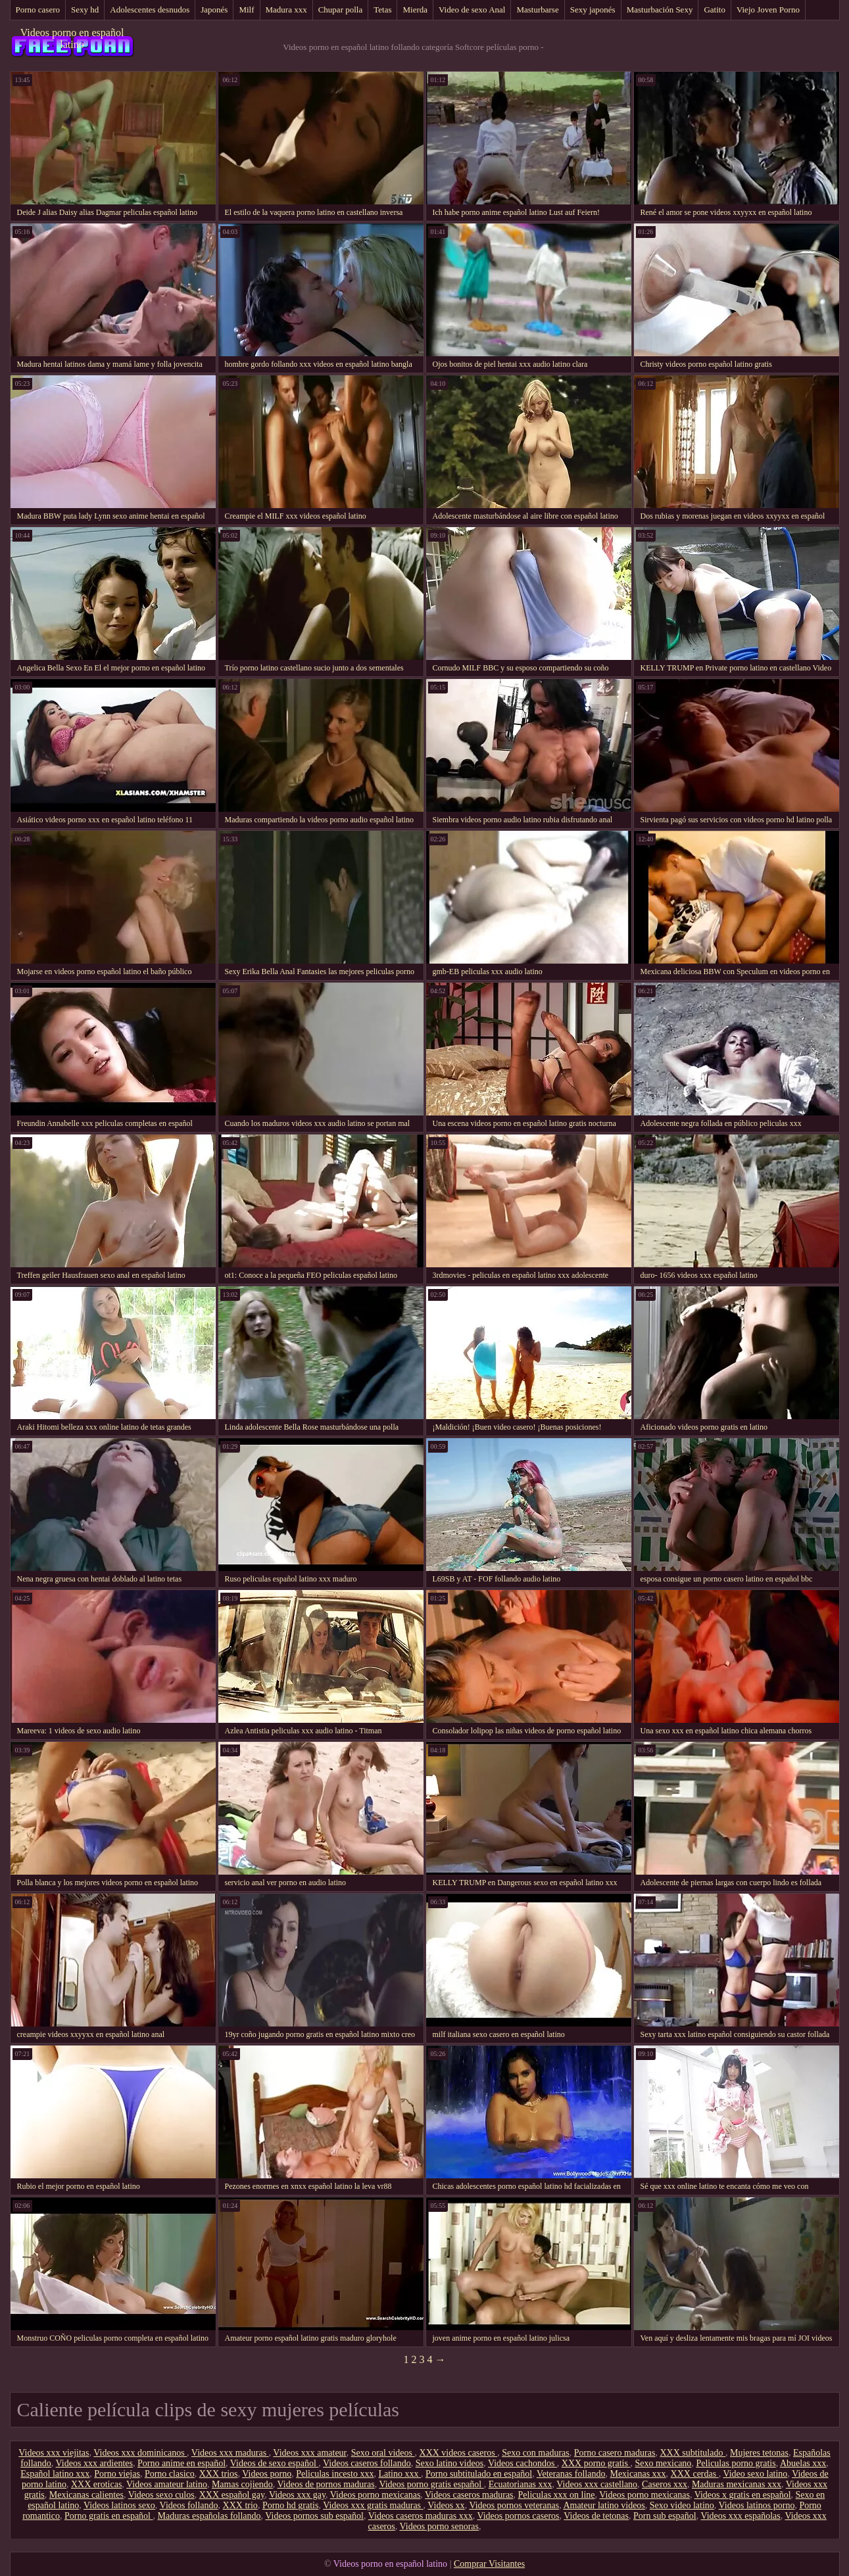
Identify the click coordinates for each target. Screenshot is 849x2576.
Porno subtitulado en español (478, 2474)
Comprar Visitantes (489, 2564)
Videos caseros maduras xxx (420, 2516)
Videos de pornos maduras (326, 2484)
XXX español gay (231, 2495)
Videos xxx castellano (596, 2484)
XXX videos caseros (459, 2453)
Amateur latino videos (603, 2505)
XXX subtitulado (692, 2453)
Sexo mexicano (663, 2463)
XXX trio (240, 2505)
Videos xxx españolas (740, 2516)
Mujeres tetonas (759, 2453)
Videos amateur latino (166, 2484)
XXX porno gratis (596, 2463)
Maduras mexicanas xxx (736, 2484)
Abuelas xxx (803, 2463)
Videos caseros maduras (469, 2495)
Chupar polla (340, 9)
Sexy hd (85, 9)
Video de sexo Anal (472, 9)
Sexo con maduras (536, 2453)
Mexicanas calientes (86, 2495)
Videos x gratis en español (742, 2495)
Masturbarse (537, 9)
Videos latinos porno (757, 2505)
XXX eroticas (96, 2484)
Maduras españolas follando (209, 2516)
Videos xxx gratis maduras (373, 2505)
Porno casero (38, 9)
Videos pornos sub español (314, 2516)
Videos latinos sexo (119, 2505)
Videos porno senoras (438, 2526)
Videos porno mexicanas (375, 2495)
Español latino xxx (54, 2474)
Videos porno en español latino (72, 38)
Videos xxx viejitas (53, 2453)
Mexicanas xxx (638, 2474)
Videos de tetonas (596, 2516)
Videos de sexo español (274, 2463)
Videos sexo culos (161, 2495)
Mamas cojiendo (242, 2484)
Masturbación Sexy (660, 9)
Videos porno (266, 2474)
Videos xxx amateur (309, 2453)
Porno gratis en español (108, 2516)
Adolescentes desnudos (149, 9)
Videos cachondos (522, 2463)
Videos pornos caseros (518, 2516)
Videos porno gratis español (431, 2484)
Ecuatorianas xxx (520, 2484)
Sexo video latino (682, 2505)
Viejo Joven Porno (768, 9)
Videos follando (189, 2505)
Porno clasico (170, 2474)
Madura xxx (286, 9)
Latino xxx (399, 2474)
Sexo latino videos (449, 2463)
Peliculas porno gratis (735, 2463)
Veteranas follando (571, 2474)
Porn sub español (664, 2516)
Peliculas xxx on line (556, 2495)
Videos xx (445, 2505)
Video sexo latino (755, 2474)
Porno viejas (117, 2474)
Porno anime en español (181, 2463)
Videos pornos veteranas (514, 2505)
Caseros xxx (664, 2484)
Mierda (414, 9)
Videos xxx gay (297, 2495)
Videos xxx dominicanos (140, 2453)
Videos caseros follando (367, 2463)
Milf (246, 9)
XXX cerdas (695, 2474)
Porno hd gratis (290, 2505)
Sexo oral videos (383, 2453)
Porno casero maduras (615, 2453)
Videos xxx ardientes (94, 2463)
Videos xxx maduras (230, 2453)
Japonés (214, 9)
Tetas (382, 9)
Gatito (714, 9)
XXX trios (218, 2474)
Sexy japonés (593, 9)
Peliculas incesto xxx (335, 2474)
